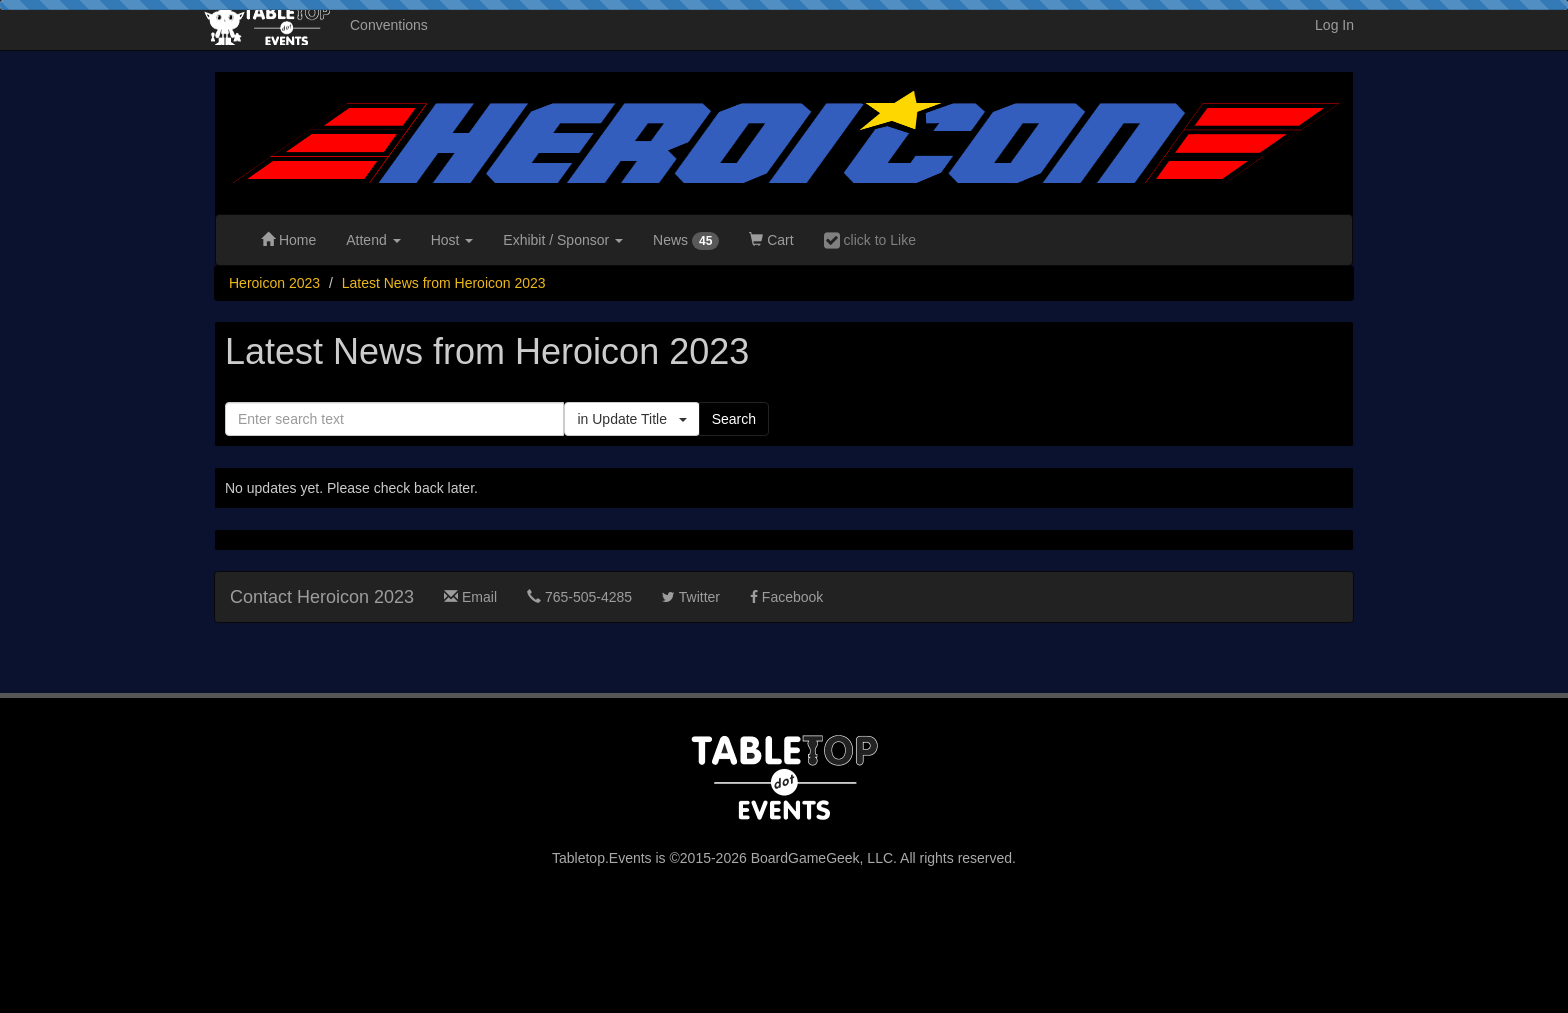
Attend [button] (373, 240)
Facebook (786, 597)
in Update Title (631, 419)
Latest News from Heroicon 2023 (444, 283)
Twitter (691, 597)
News (686, 241)
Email (470, 597)
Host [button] (452, 240)
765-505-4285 (579, 597)
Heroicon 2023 (274, 283)
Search (734, 419)
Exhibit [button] (563, 240)
